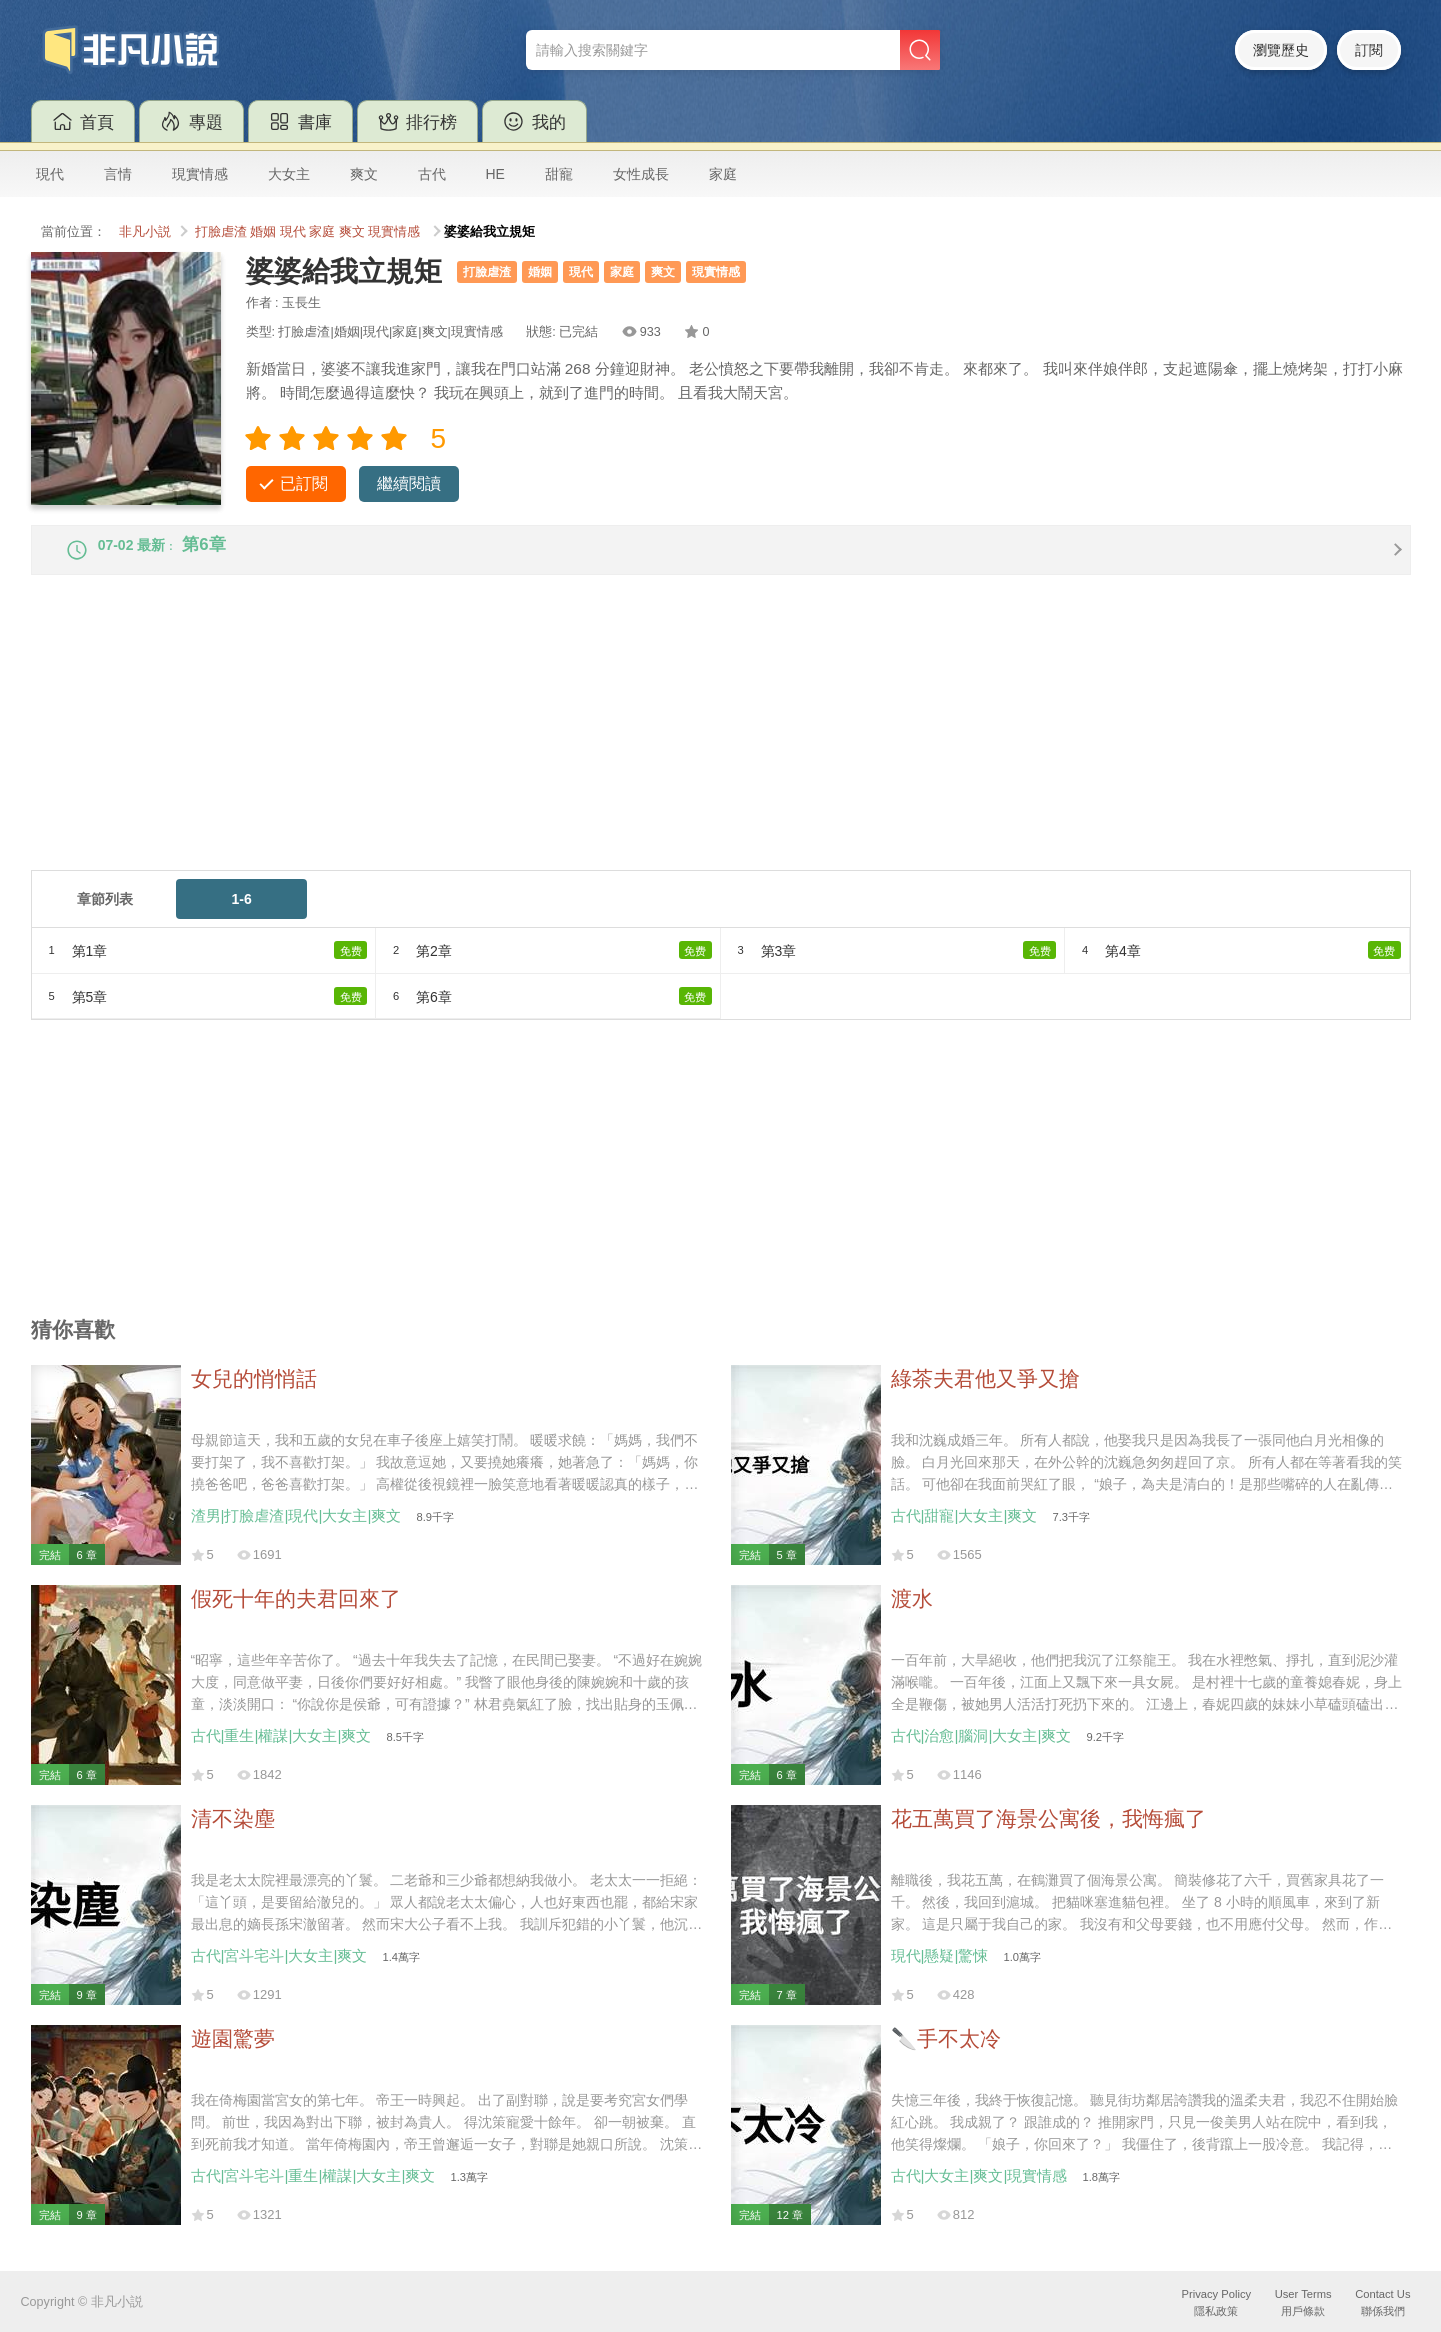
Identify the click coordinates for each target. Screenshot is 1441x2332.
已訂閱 (304, 483)
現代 (50, 174)
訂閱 (1369, 50)
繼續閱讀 (409, 483)
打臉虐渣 (221, 232)
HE (495, 174)
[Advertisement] (631, 746)
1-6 (242, 915)
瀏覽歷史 (1281, 50)
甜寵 (559, 174)
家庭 (723, 174)
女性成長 (641, 174)
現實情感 (200, 174)
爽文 (364, 174)
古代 (432, 174)
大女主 (289, 174)
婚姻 (263, 232)
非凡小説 (145, 232)
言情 (118, 174)
